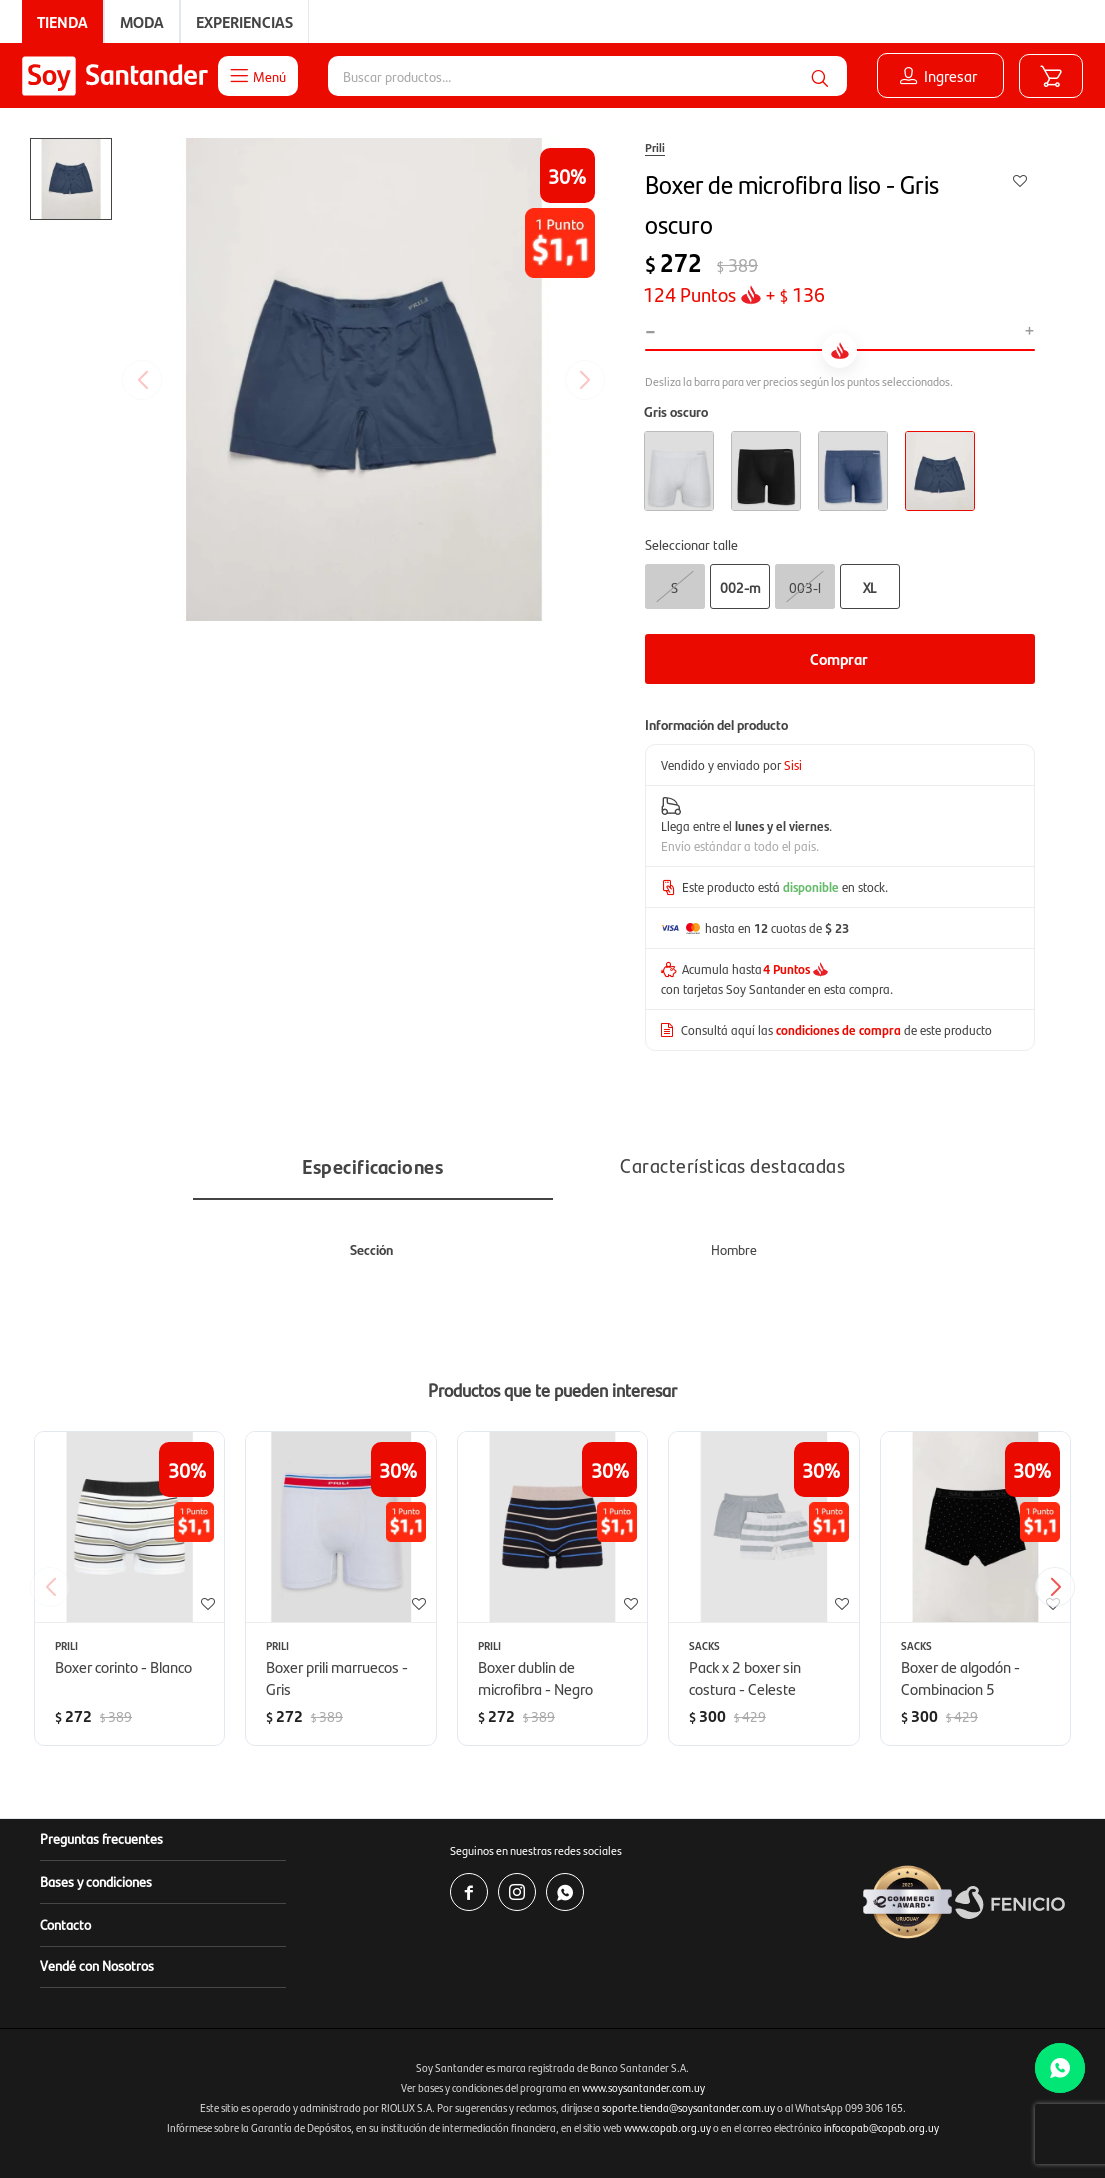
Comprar (839, 658)
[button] (820, 76)
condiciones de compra (838, 1029)
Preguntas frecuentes (101, 1838)
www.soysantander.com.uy (643, 2087)
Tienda (62, 21)
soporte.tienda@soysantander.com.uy (688, 2107)
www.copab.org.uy (667, 2127)
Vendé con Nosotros (97, 1965)
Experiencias (244, 21)
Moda (142, 21)
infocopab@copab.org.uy (881, 2127)
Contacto (65, 1924)
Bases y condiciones (96, 1881)
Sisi (793, 764)
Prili (655, 147)
